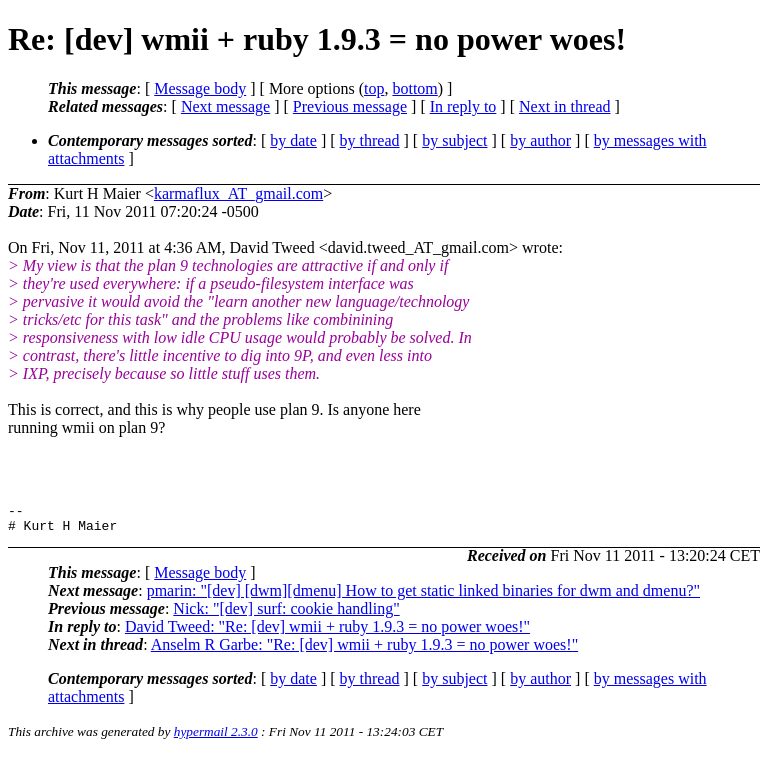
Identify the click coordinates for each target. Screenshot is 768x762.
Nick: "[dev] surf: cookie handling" (286, 614)
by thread (370, 140)
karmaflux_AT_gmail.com (238, 193)
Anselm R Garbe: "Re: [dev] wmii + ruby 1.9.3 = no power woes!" (364, 650)
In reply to (463, 106)
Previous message (350, 106)
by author (540, 140)
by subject (454, 140)
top (374, 88)
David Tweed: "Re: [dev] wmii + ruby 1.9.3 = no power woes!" (327, 632)
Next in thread (565, 106)
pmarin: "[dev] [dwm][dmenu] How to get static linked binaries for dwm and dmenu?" (423, 596)
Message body (200, 88)
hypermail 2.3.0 (216, 737)
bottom (414, 88)
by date (293, 140)
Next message (225, 106)
